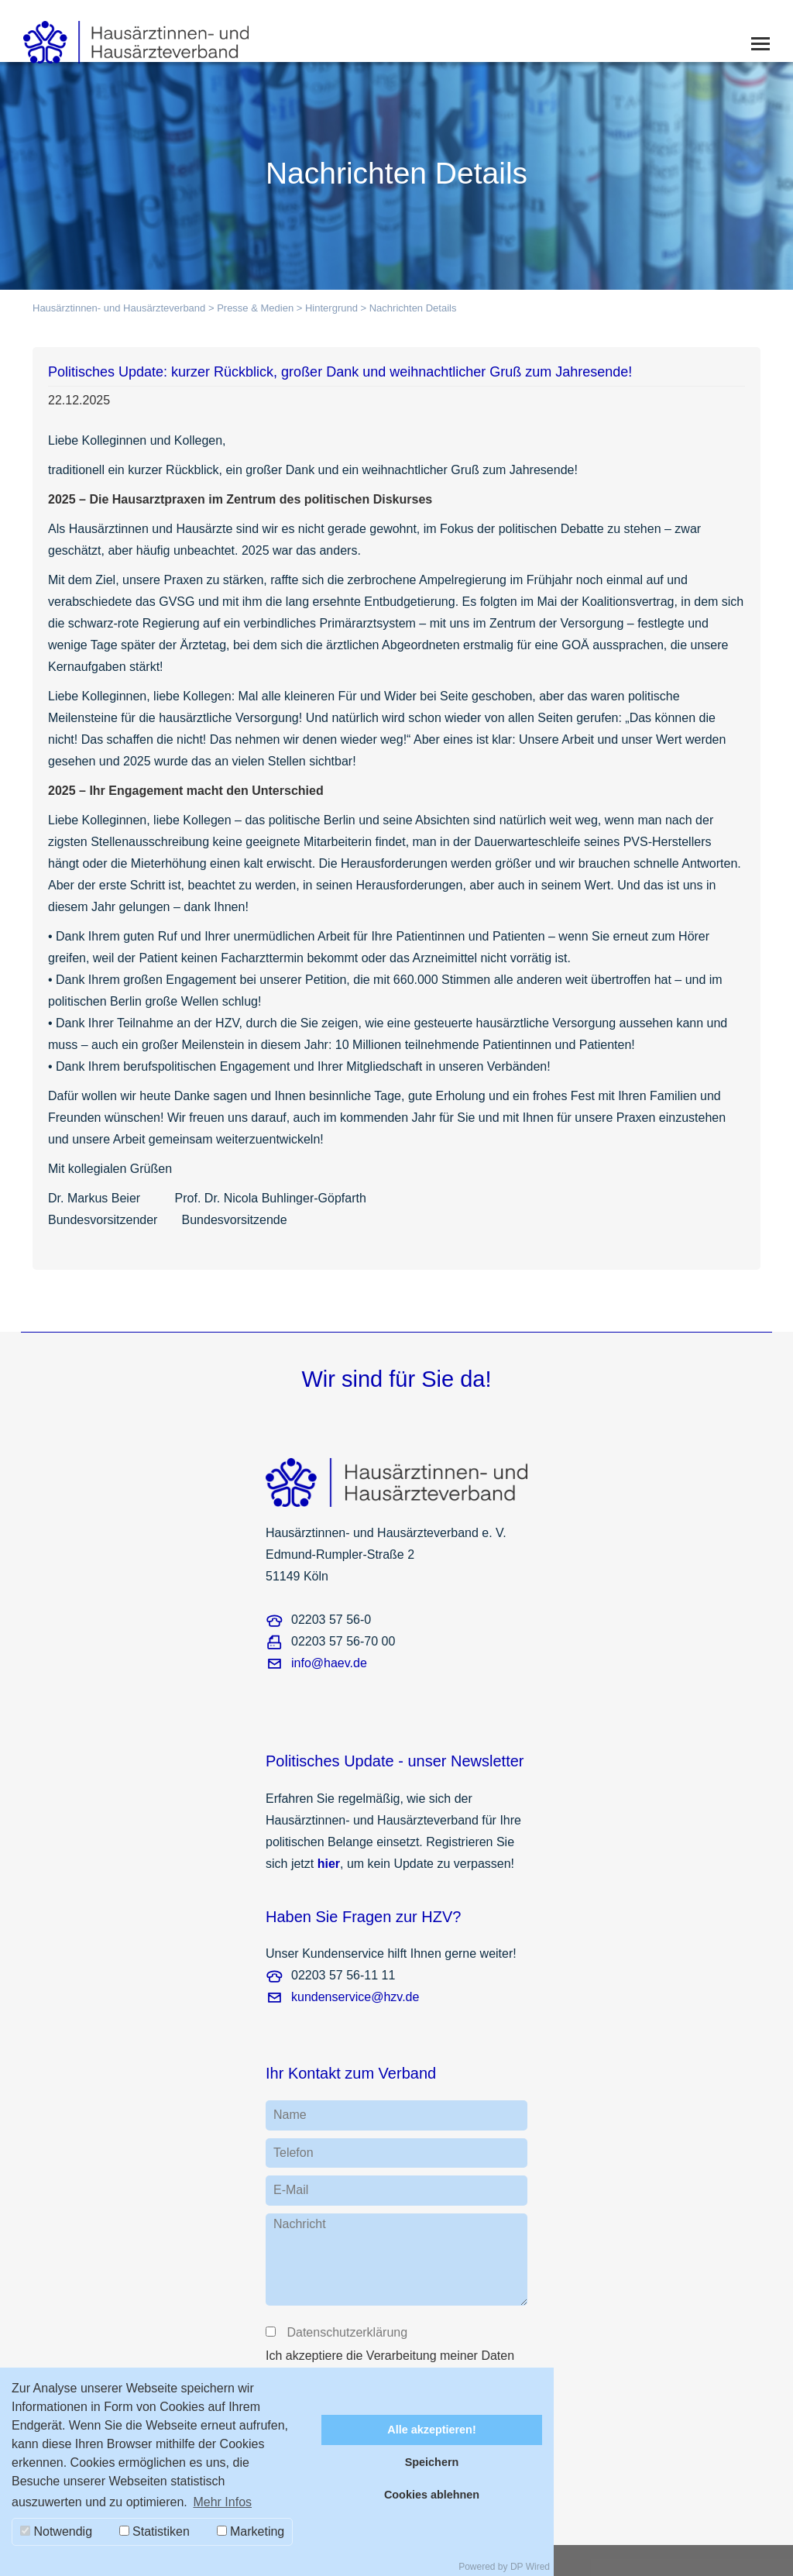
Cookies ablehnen (431, 2494)
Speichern (432, 2462)
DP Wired (530, 2566)
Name (290, 2114)
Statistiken (154, 2531)
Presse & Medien (255, 308)
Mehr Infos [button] (222, 2502)
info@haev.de (329, 1663)
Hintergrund (331, 308)
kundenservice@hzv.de (355, 1996)
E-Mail (290, 2189)
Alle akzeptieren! (431, 2429)
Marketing (251, 2531)
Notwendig (56, 2531)
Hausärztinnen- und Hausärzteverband (119, 308)
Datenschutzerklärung (346, 2332)
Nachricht (299, 2223)
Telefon (293, 2152)
